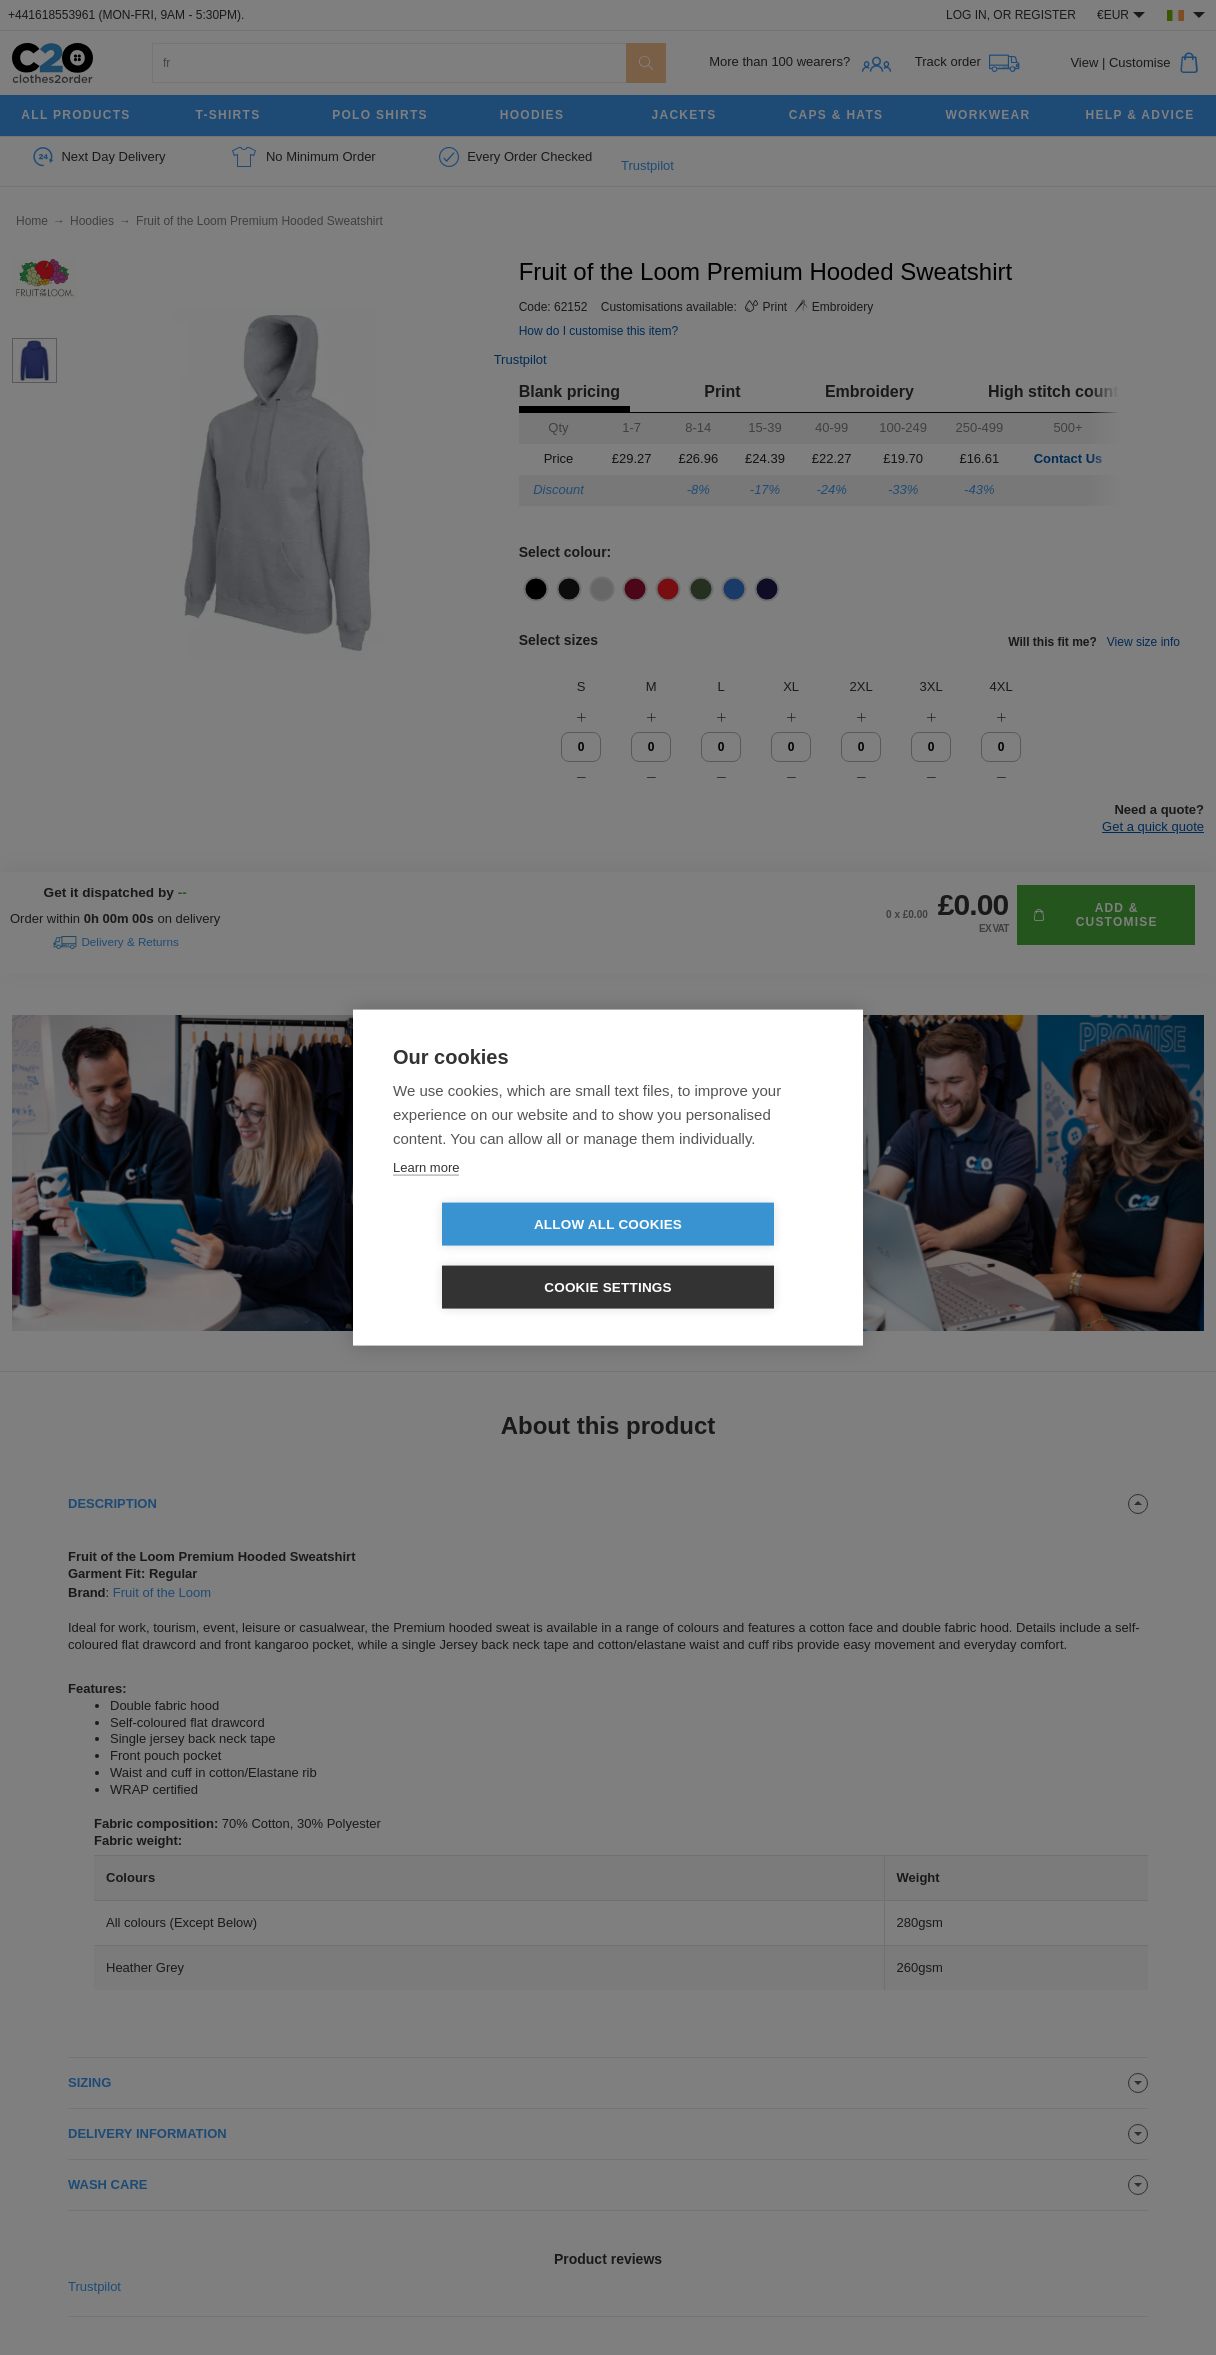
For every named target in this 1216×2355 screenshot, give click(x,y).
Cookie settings (723, 1256)
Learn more (426, 1198)
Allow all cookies (493, 1256)
